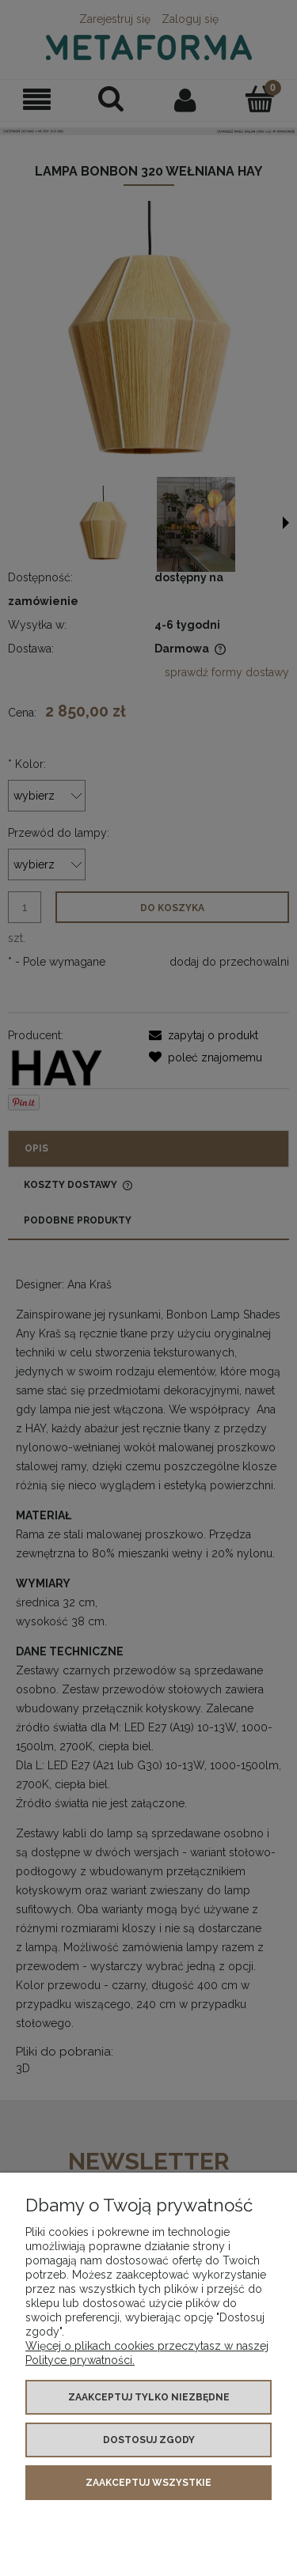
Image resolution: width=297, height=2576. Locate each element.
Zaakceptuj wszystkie (148, 2482)
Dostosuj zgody (149, 2439)
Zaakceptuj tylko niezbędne (149, 2397)
